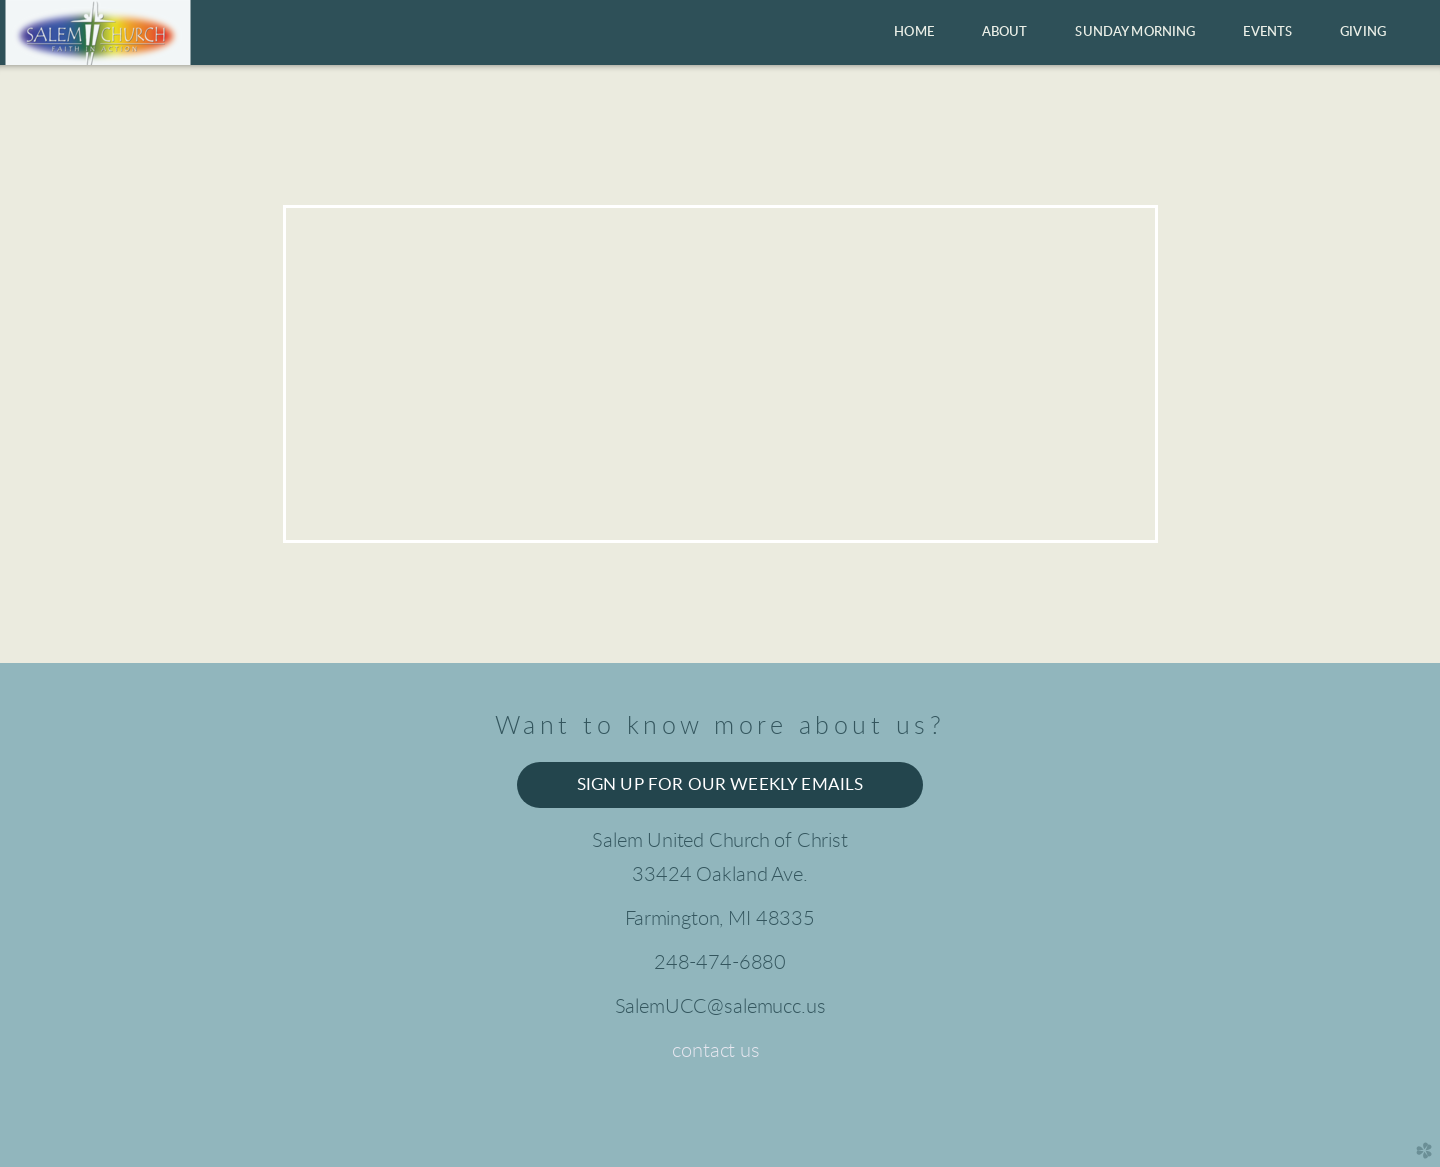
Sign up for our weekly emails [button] (720, 785)
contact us (715, 1051)
